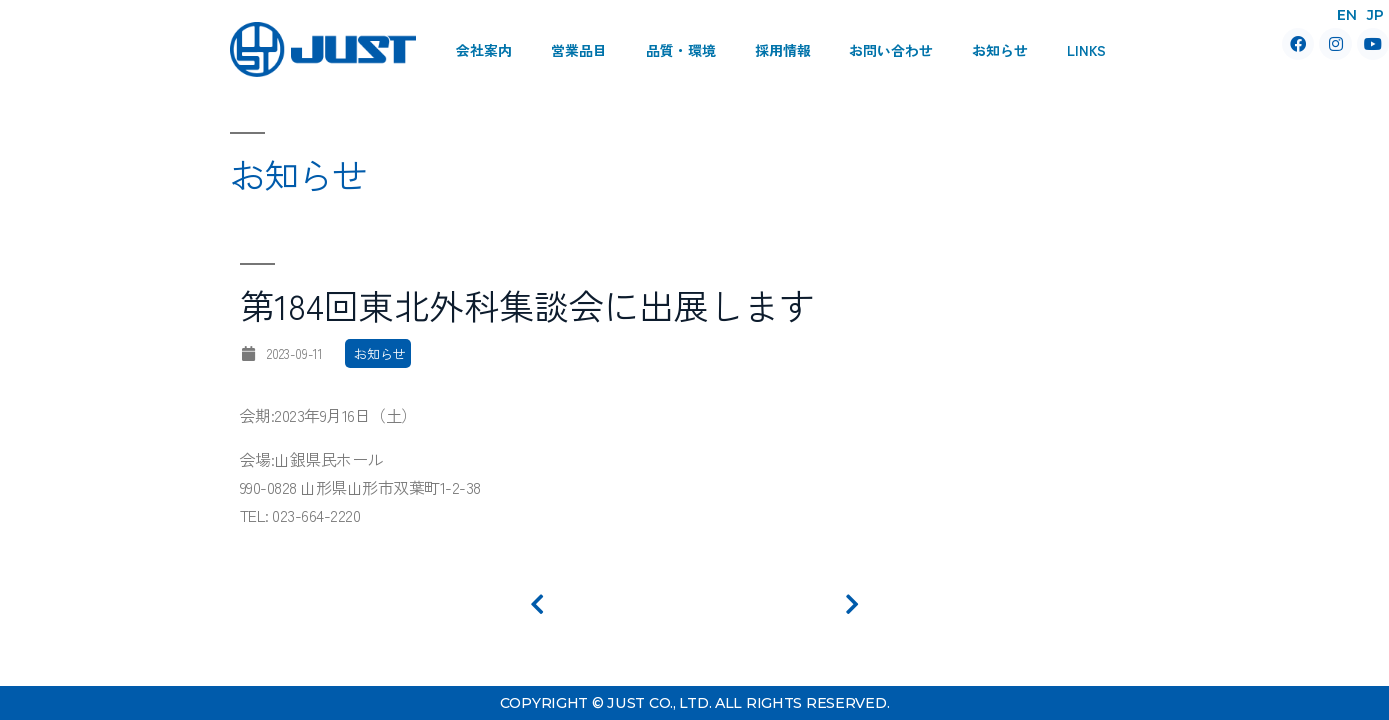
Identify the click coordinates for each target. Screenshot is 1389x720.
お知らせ (1000, 50)
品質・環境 (681, 50)
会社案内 (484, 50)
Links (1086, 50)
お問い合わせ (891, 50)
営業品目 (579, 50)
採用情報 (783, 50)
